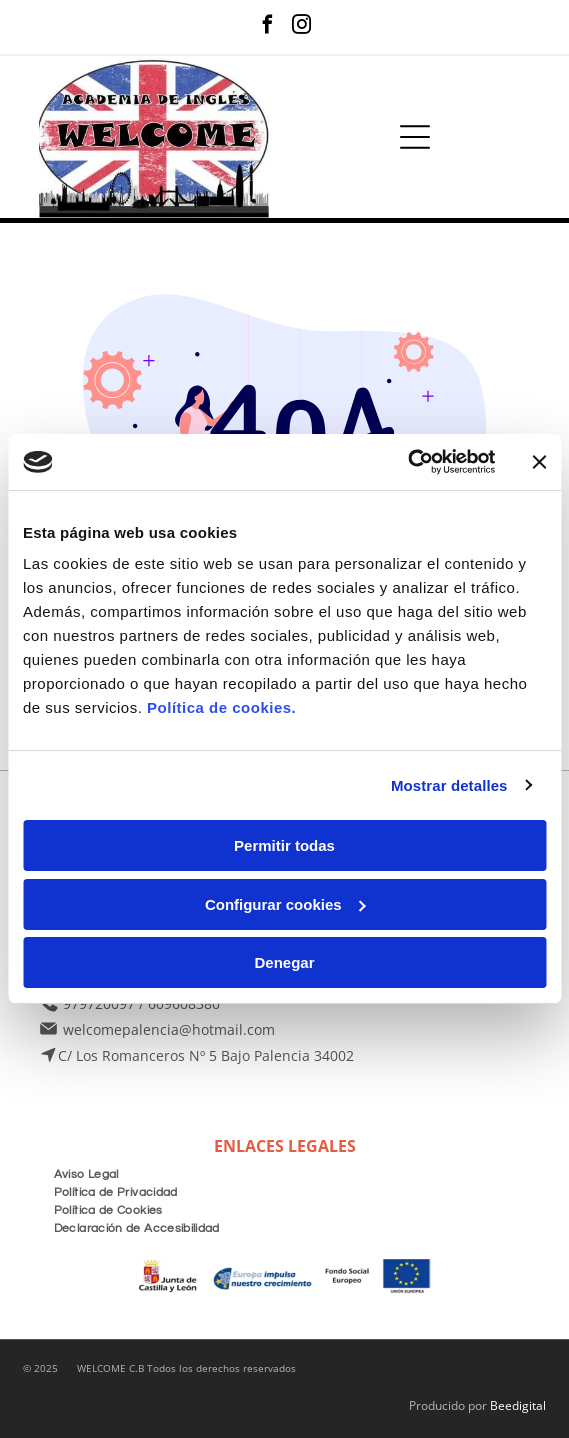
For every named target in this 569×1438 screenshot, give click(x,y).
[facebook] (267, 27)
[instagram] (301, 27)
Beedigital (518, 1405)
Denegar (284, 962)
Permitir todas (284, 845)
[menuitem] (86, 1172)
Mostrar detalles (449, 785)
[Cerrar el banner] (539, 462)
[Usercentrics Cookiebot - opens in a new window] (407, 462)
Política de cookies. (221, 707)
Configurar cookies (285, 904)
